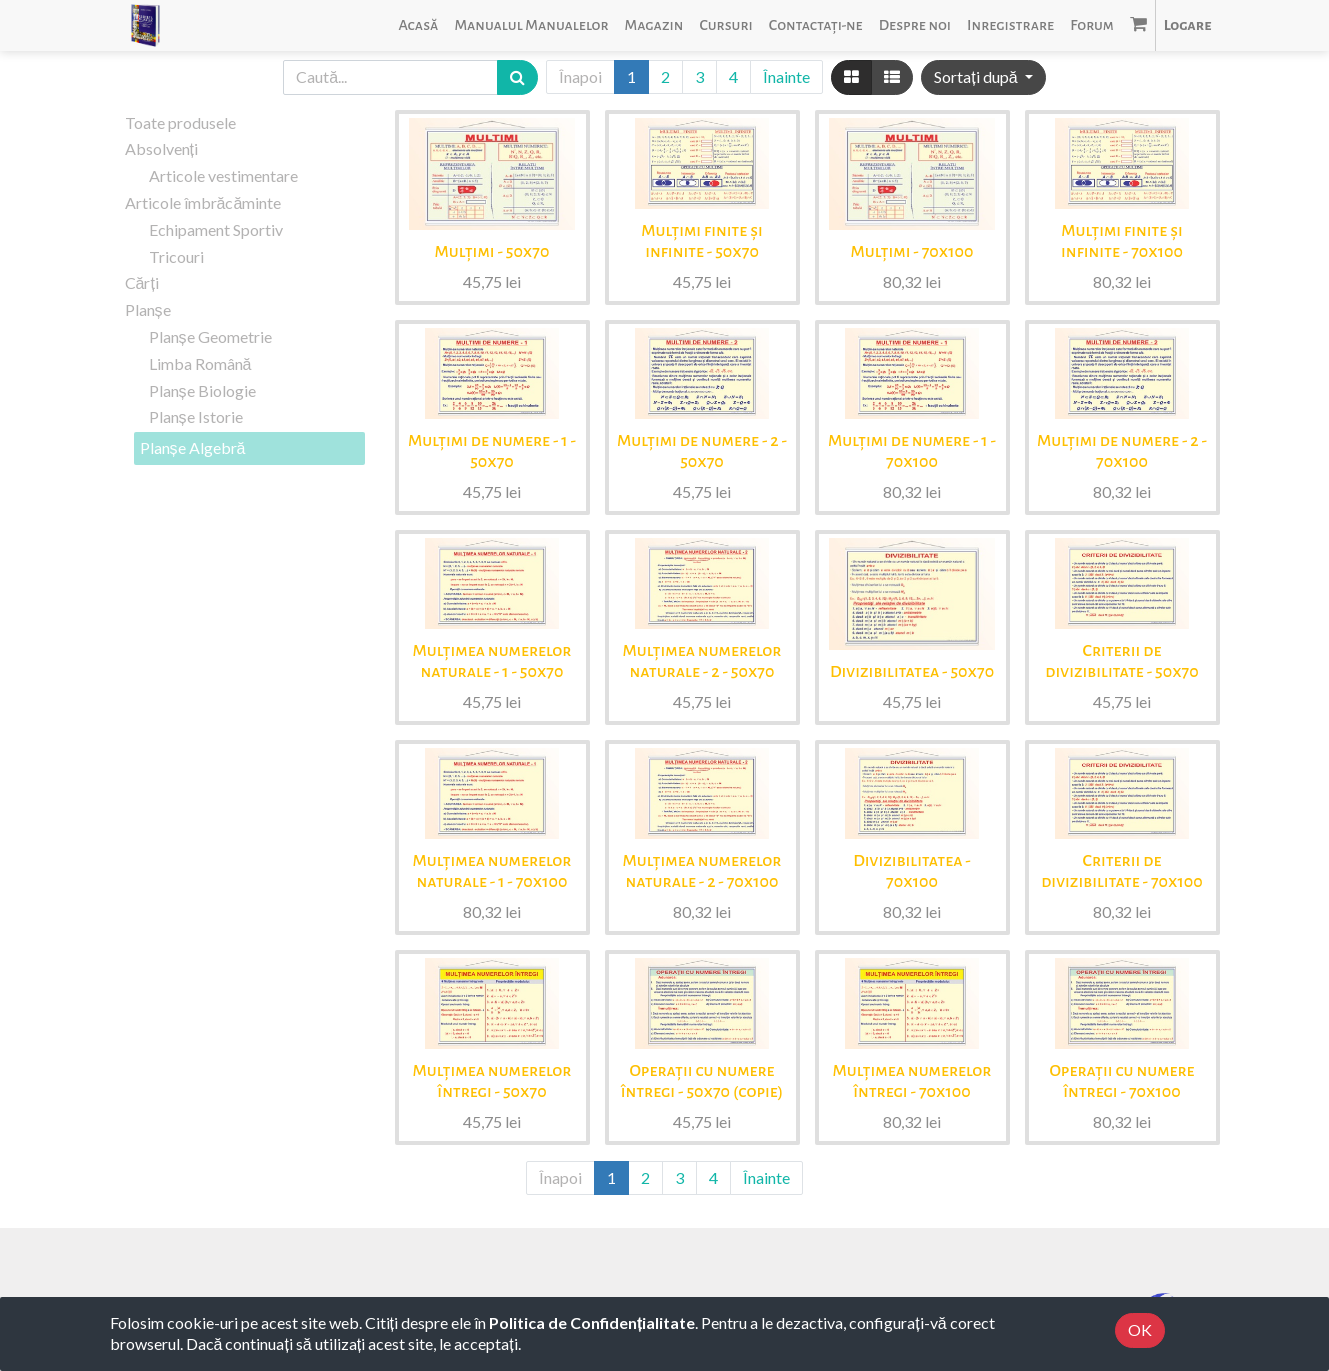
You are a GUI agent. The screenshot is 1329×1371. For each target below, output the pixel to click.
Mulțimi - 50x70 (492, 252)
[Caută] (517, 77)
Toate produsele (180, 122)
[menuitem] (418, 25)
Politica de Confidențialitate (592, 1322)
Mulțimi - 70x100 (912, 252)
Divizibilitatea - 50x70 (912, 672)
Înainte (786, 76)
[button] (983, 77)
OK (1140, 1329)
